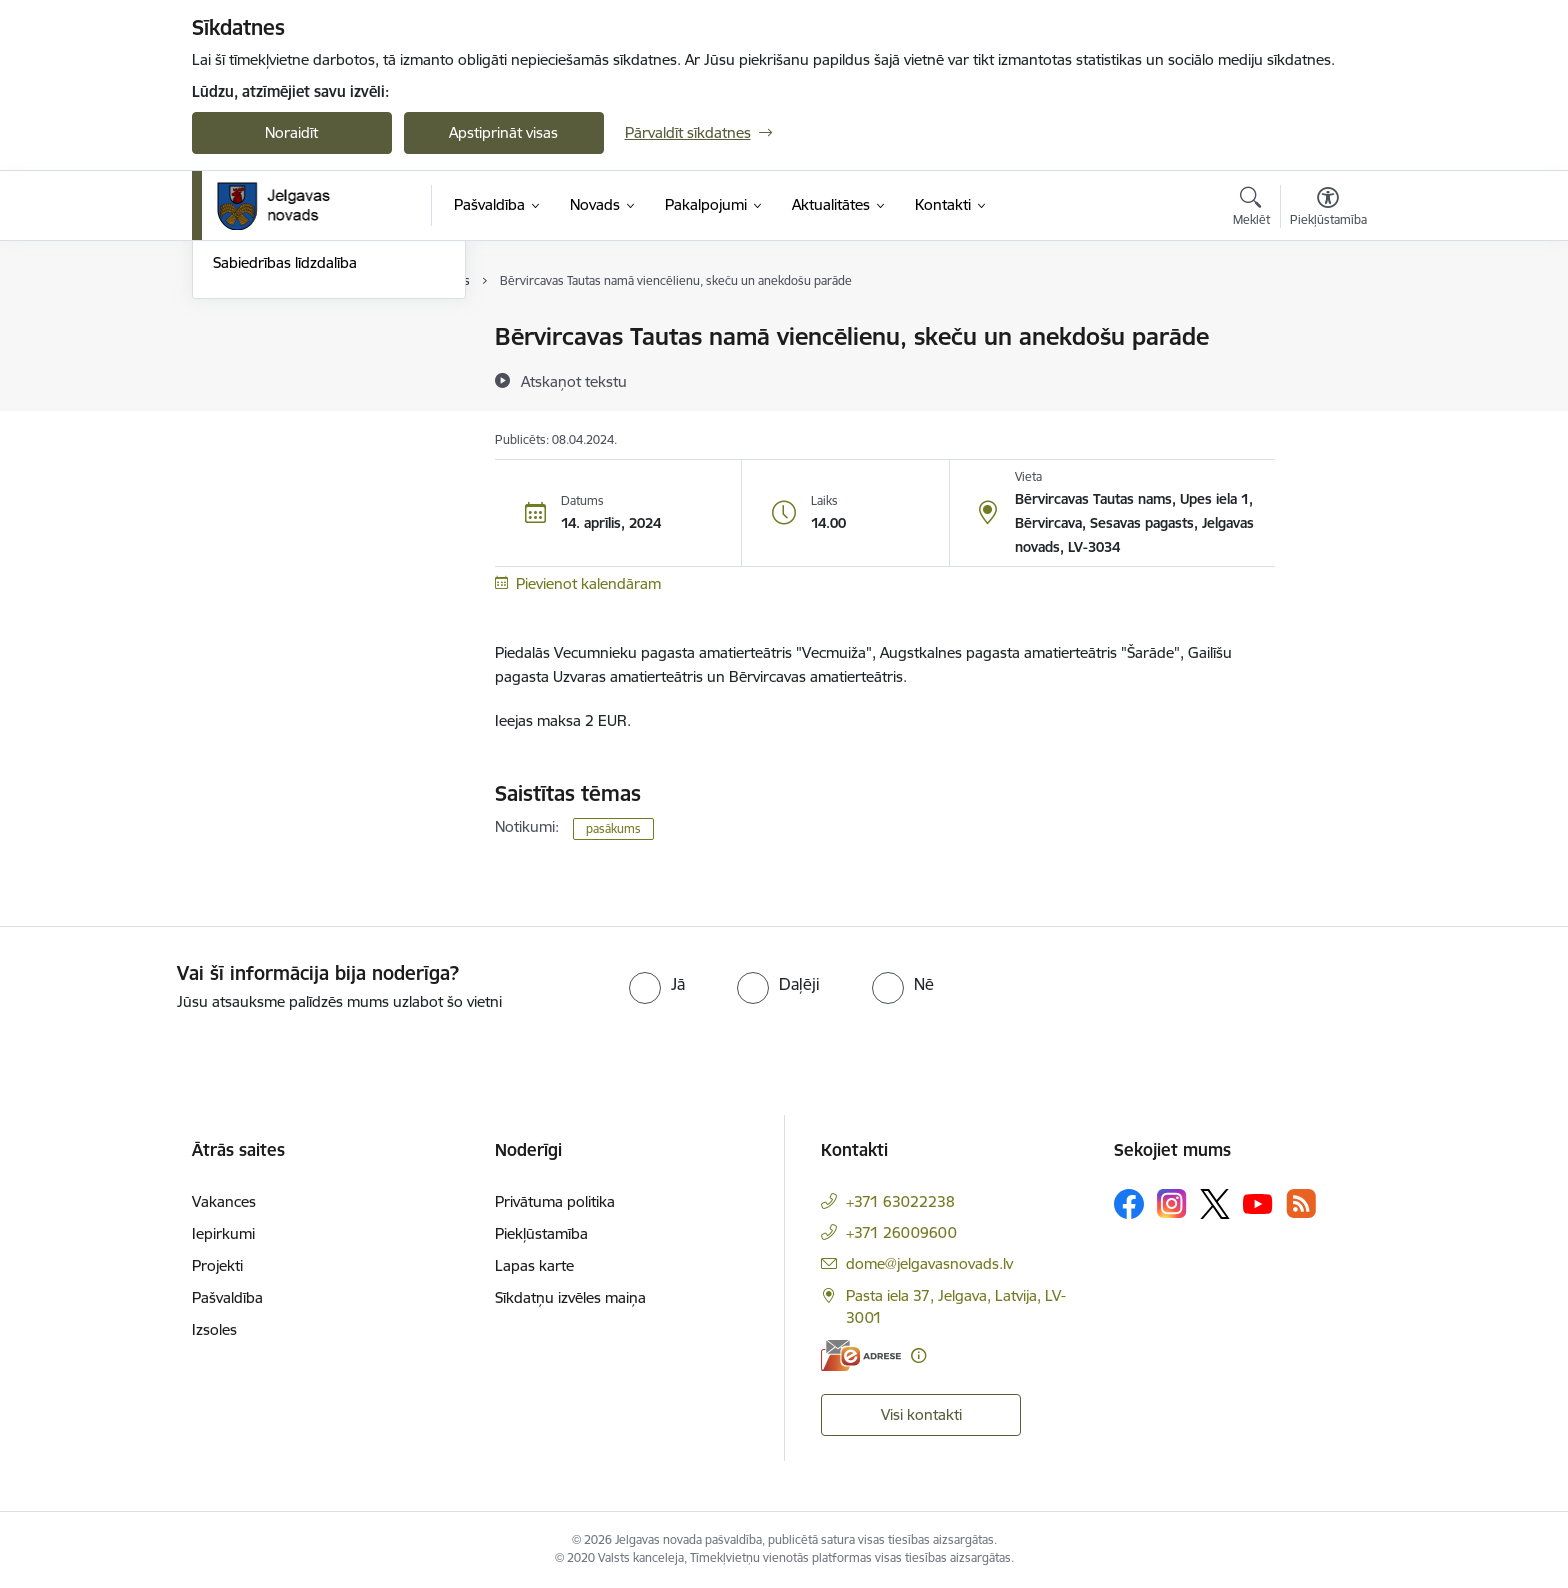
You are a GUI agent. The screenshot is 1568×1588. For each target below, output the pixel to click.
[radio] (657, 984)
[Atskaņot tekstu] (574, 381)
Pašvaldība (227, 1297)
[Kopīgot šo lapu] (1327, 378)
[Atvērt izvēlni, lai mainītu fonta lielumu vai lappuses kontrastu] (1328, 209)
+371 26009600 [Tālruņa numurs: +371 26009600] (901, 1232)
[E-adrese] (861, 1355)
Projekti (217, 1265)
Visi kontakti (921, 1414)
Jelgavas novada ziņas (287, 407)
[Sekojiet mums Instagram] (1172, 1203)
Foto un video (259, 442)
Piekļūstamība (541, 1233)
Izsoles (214, 1329)
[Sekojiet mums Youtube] (1258, 1203)
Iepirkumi (223, 1233)
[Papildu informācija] (918, 1355)
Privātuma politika (555, 1201)
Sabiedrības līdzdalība (285, 476)
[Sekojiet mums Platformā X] (1215, 1204)
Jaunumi (241, 372)
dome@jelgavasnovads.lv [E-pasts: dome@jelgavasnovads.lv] (929, 1263)
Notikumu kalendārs (281, 337)
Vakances (224, 1201)
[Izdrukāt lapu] (1327, 328)
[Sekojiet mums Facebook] (1129, 1204)
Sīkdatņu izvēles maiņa (570, 1297)
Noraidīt (291, 132)
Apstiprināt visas (503, 132)
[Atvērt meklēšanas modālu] (1251, 209)
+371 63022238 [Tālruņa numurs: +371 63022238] (900, 1201)
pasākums (613, 828)
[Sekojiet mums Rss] (1301, 1203)
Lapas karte (534, 1265)
